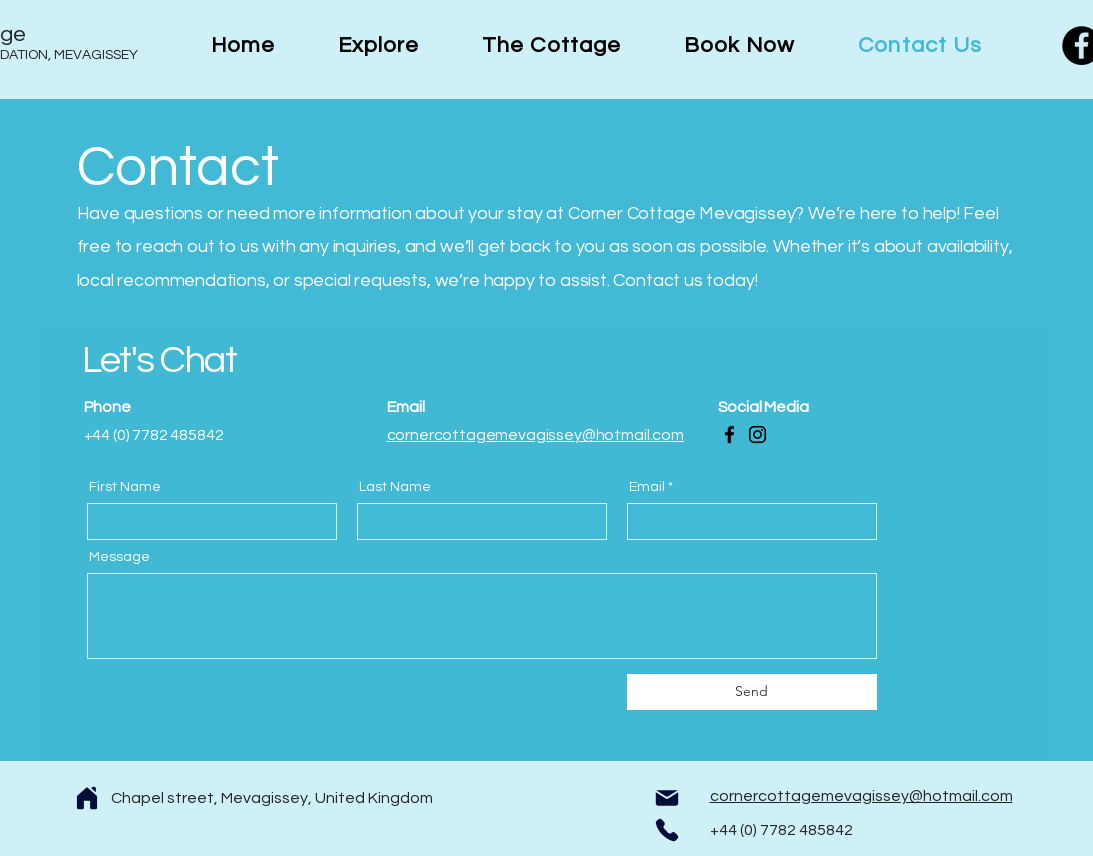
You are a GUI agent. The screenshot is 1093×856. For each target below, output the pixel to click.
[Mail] (667, 798)
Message (119, 557)
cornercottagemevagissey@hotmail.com (535, 435)
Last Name (395, 487)
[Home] (87, 798)
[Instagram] (757, 434)
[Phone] (667, 830)
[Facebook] (729, 434)
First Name (125, 487)
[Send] (752, 692)
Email (647, 487)
